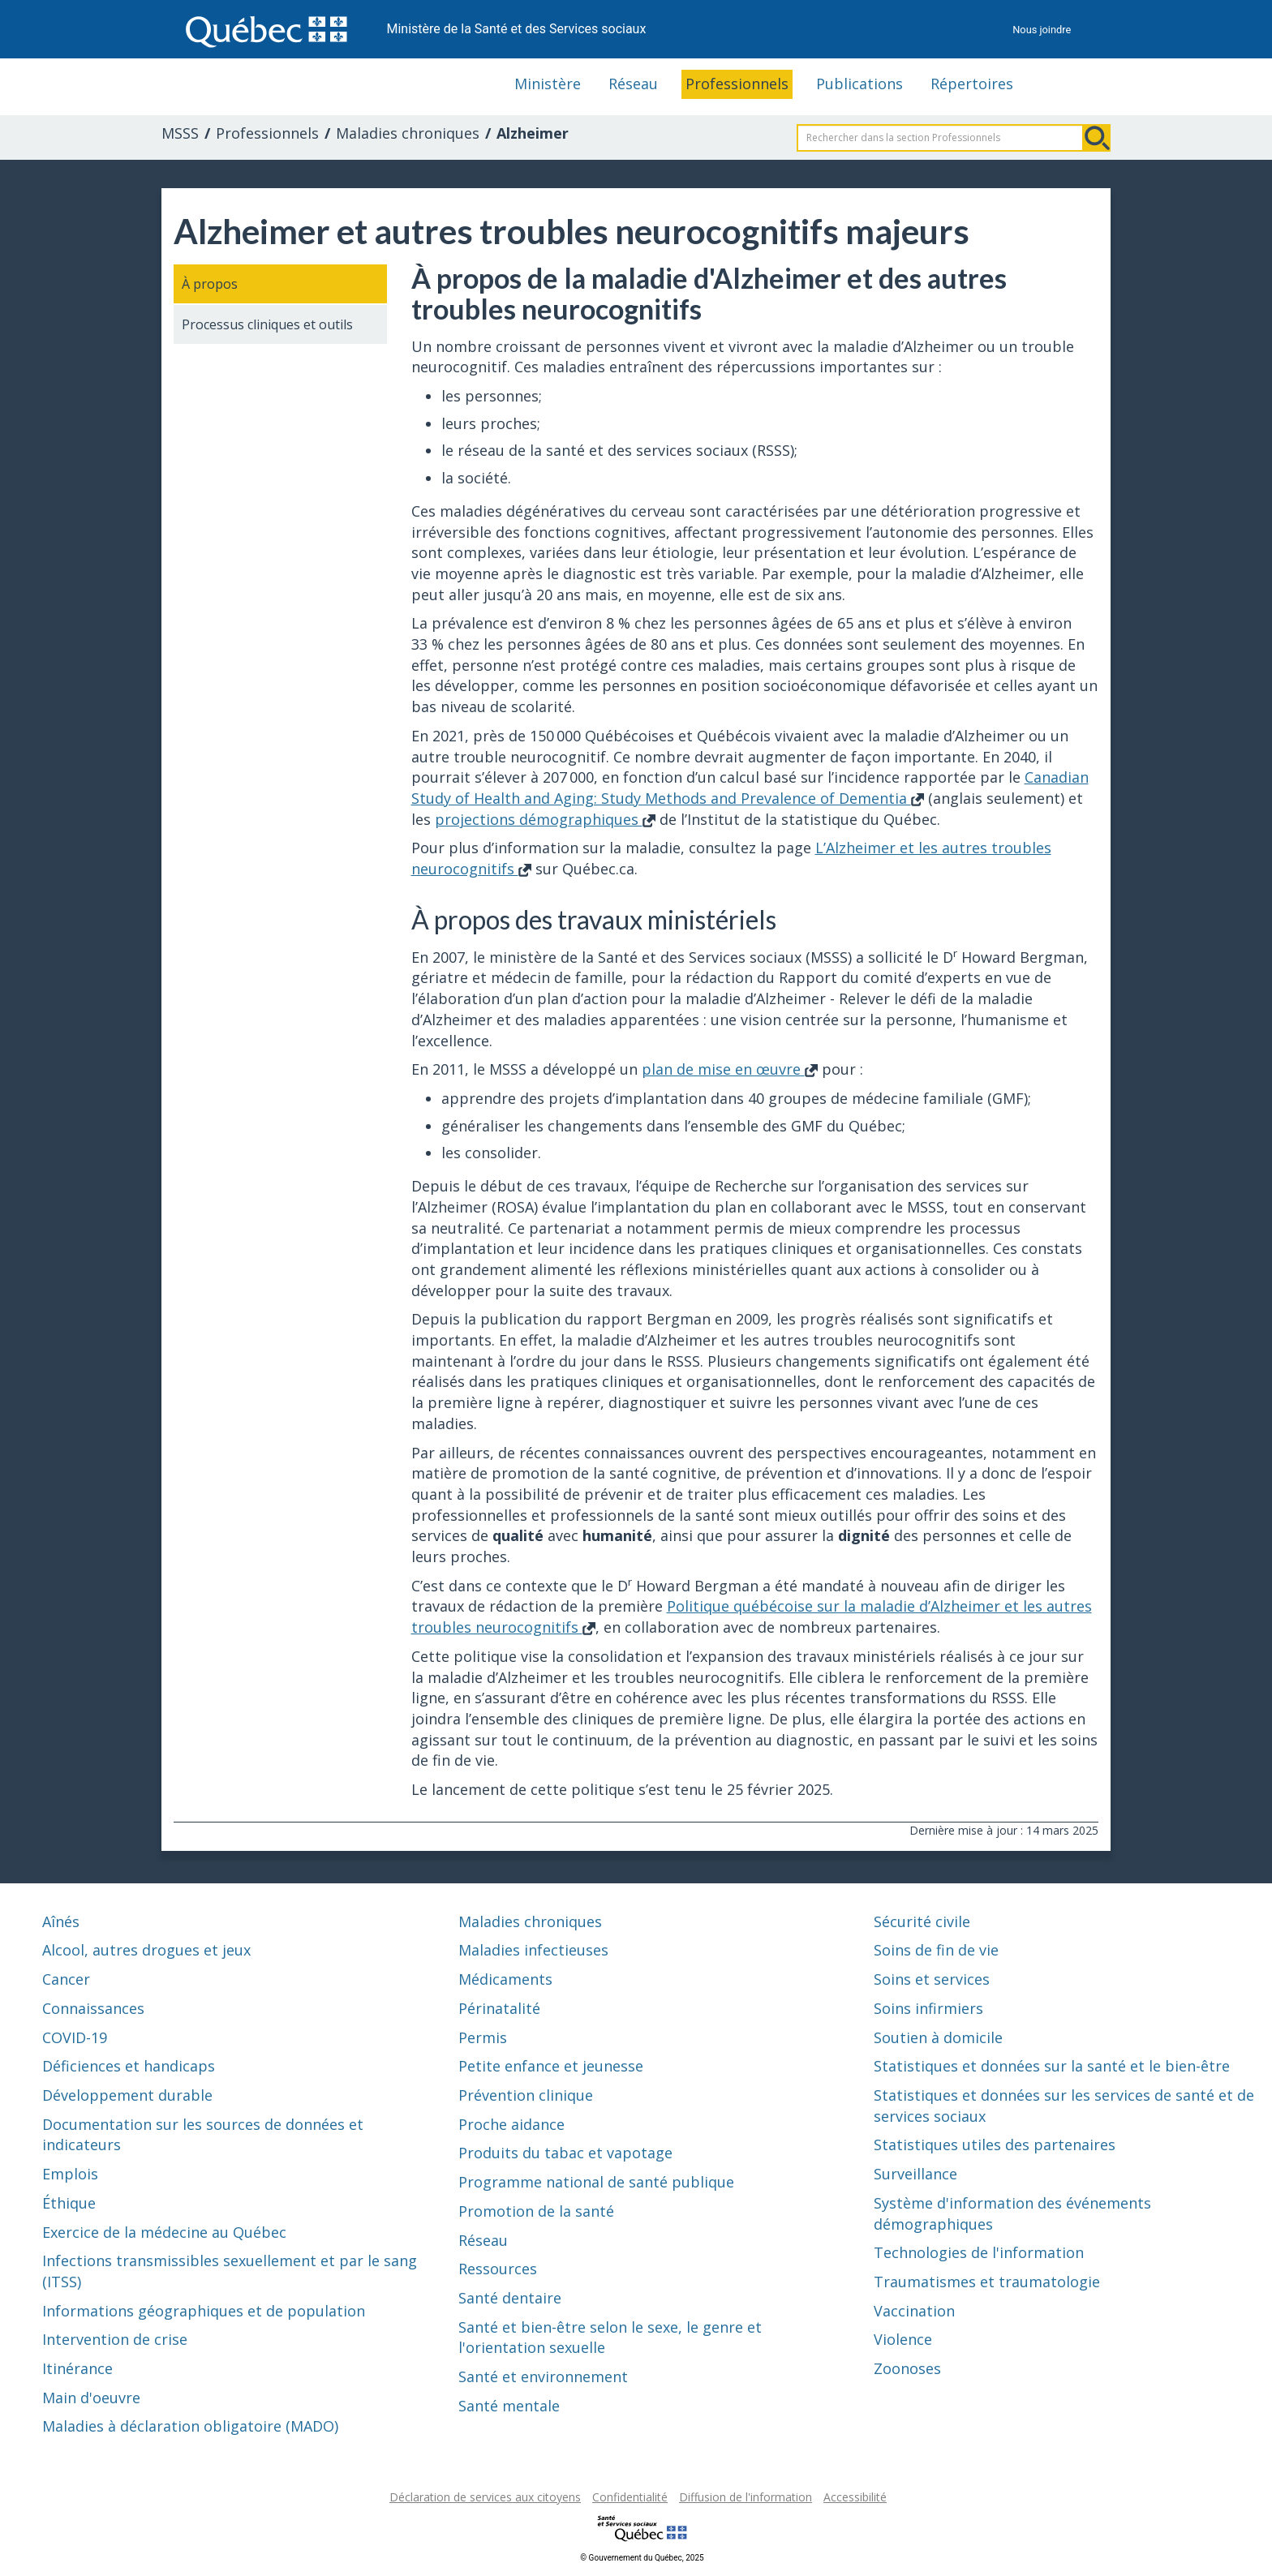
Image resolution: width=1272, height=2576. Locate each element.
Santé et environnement (543, 2376)
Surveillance (915, 2173)
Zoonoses (907, 2368)
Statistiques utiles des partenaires (994, 2144)
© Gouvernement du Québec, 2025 (641, 2557)
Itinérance (77, 2368)
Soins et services (932, 1979)
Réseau (633, 83)
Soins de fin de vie (936, 1950)
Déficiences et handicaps (128, 2066)
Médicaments (505, 1979)
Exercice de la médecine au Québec (164, 2232)
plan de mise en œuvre (730, 1069)
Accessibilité (855, 2497)
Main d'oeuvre (91, 2397)
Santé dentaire (509, 2298)
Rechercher (1097, 138)
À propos (210, 284)
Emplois (70, 2173)
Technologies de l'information (979, 2252)
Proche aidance (511, 2124)
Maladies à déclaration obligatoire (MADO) (190, 2426)
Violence (903, 2339)
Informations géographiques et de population (203, 2311)
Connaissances (93, 2008)
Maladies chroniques (407, 133)
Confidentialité (630, 2497)
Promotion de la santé (536, 2211)
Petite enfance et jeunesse (550, 2066)
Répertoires (971, 83)
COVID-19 (74, 2037)
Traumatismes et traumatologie (987, 2281)
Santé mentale (509, 2405)
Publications (859, 83)
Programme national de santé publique (596, 2182)
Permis (482, 2037)
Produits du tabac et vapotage (565, 2152)
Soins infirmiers (928, 2008)
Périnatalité (499, 2008)
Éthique (69, 2203)
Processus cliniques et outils (267, 324)
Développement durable (127, 2095)
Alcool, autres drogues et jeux (146, 1950)
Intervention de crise (114, 2339)
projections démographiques (545, 819)
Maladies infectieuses (533, 1950)
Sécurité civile (922, 1921)
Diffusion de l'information (745, 2497)
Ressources (497, 2268)
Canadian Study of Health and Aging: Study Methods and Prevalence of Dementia (750, 787)
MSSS (180, 133)
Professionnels (737, 83)
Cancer (66, 1979)
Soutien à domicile (938, 2037)
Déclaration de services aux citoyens (485, 2497)
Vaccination (914, 2311)
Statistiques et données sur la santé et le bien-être (1052, 2066)
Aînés (61, 1921)
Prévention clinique (525, 2095)
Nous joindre (1041, 30)
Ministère (547, 83)
